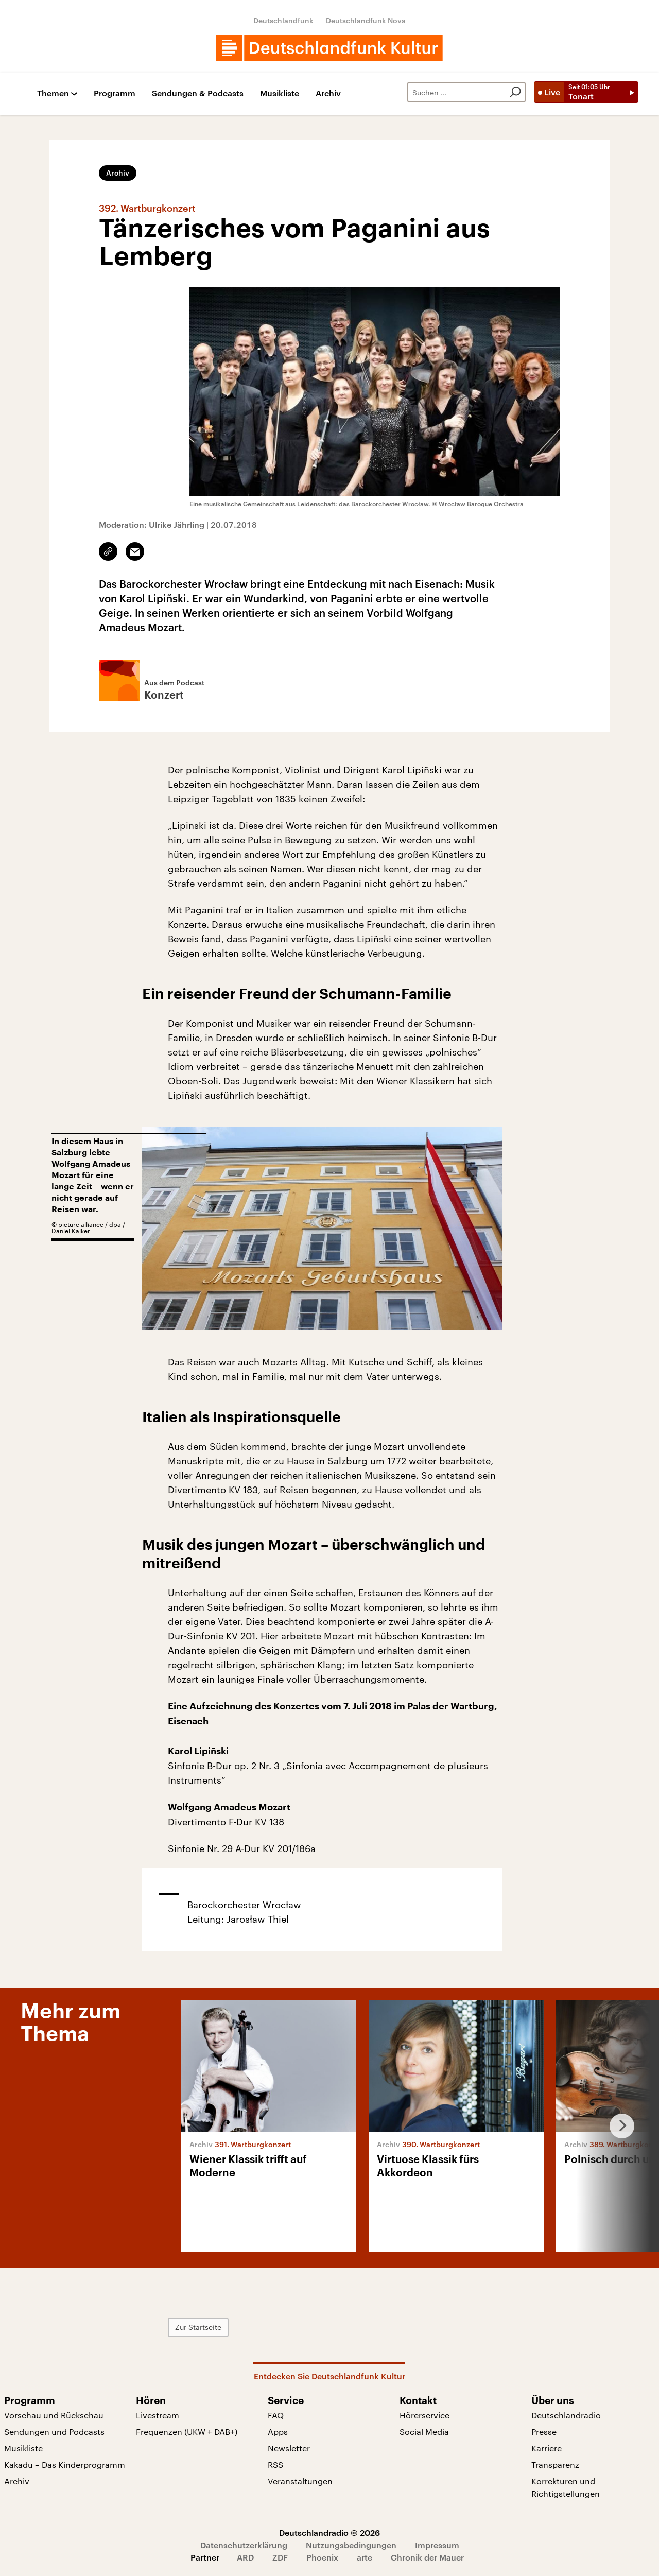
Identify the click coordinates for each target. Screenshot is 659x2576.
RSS (275, 2464)
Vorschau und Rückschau (53, 2415)
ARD (245, 2557)
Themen (53, 93)
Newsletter (289, 2448)
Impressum (437, 2545)
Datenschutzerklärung (243, 2545)
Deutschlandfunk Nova (366, 20)
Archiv (328, 93)
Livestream (157, 2415)
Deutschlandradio (566, 2415)
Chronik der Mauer (427, 2557)
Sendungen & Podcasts (198, 93)
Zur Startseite (198, 2327)
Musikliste (279, 93)
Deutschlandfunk (283, 20)
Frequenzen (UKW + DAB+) (186, 2431)
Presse (544, 2431)
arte (364, 2557)
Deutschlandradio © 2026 (329, 2532)
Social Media (424, 2431)
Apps (278, 2431)
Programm (114, 93)
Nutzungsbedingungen (351, 2545)
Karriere (546, 2448)
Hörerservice (424, 2415)
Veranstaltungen (300, 2481)
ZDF (280, 2557)
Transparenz (555, 2464)
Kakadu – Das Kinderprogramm (64, 2464)
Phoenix (322, 2557)
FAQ (276, 2415)
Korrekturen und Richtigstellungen (565, 2487)
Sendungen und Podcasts (54, 2431)
